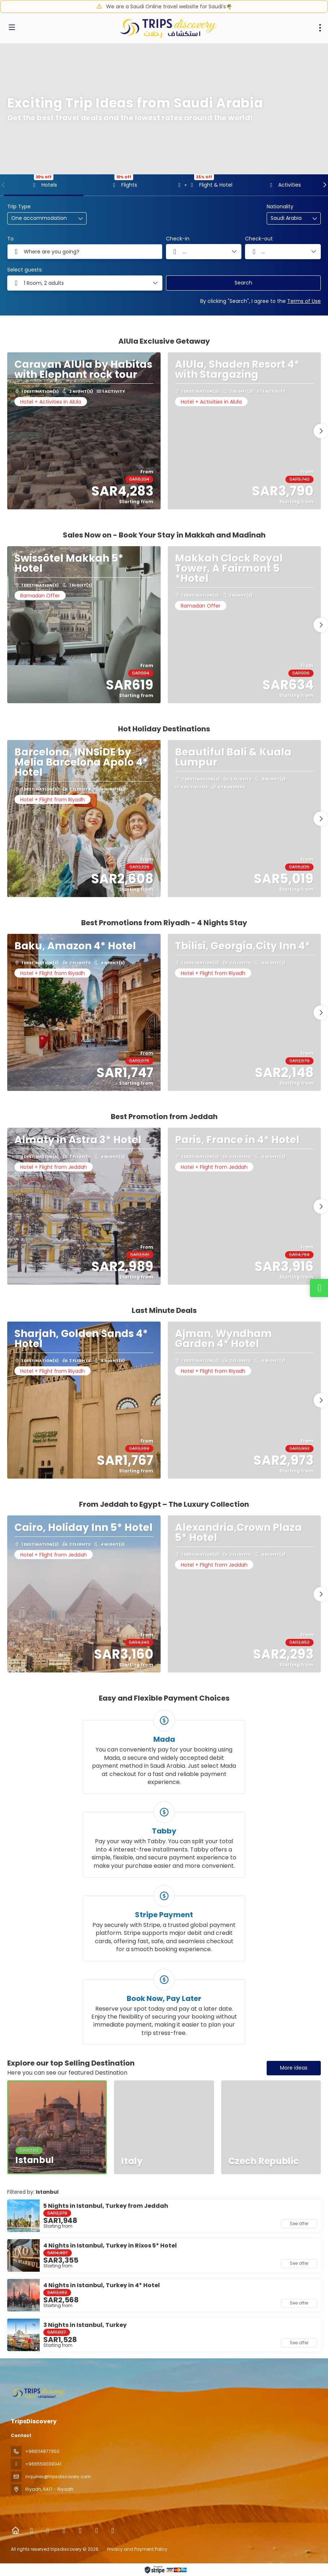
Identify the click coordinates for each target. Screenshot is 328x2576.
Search (243, 282)
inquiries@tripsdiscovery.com (58, 2476)
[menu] (320, 28)
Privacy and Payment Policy (137, 2549)
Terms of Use (304, 301)
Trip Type (19, 206)
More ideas (293, 2067)
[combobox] (289, 218)
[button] (3, 184)
